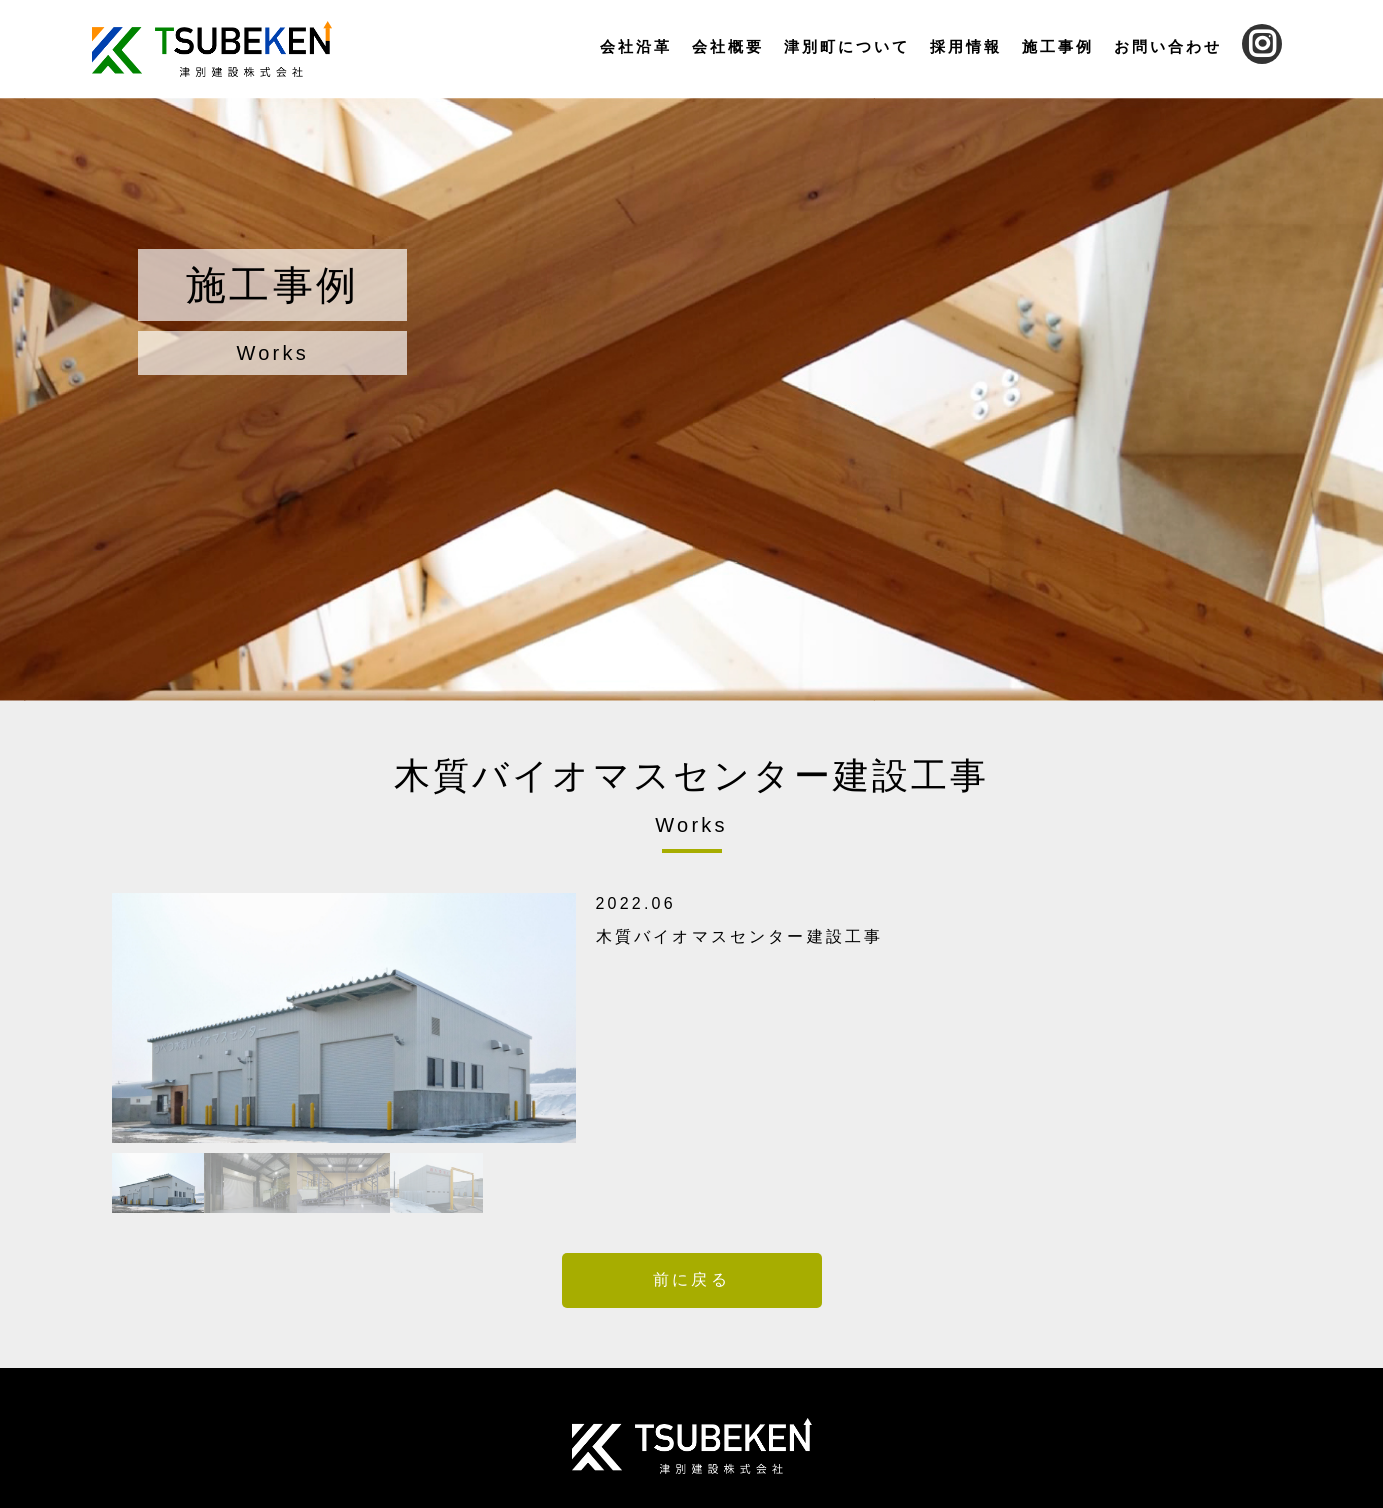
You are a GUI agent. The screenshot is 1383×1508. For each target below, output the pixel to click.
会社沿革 (636, 46)
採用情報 (966, 46)
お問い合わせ (1168, 46)
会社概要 (728, 46)
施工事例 (1058, 46)
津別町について (847, 46)
